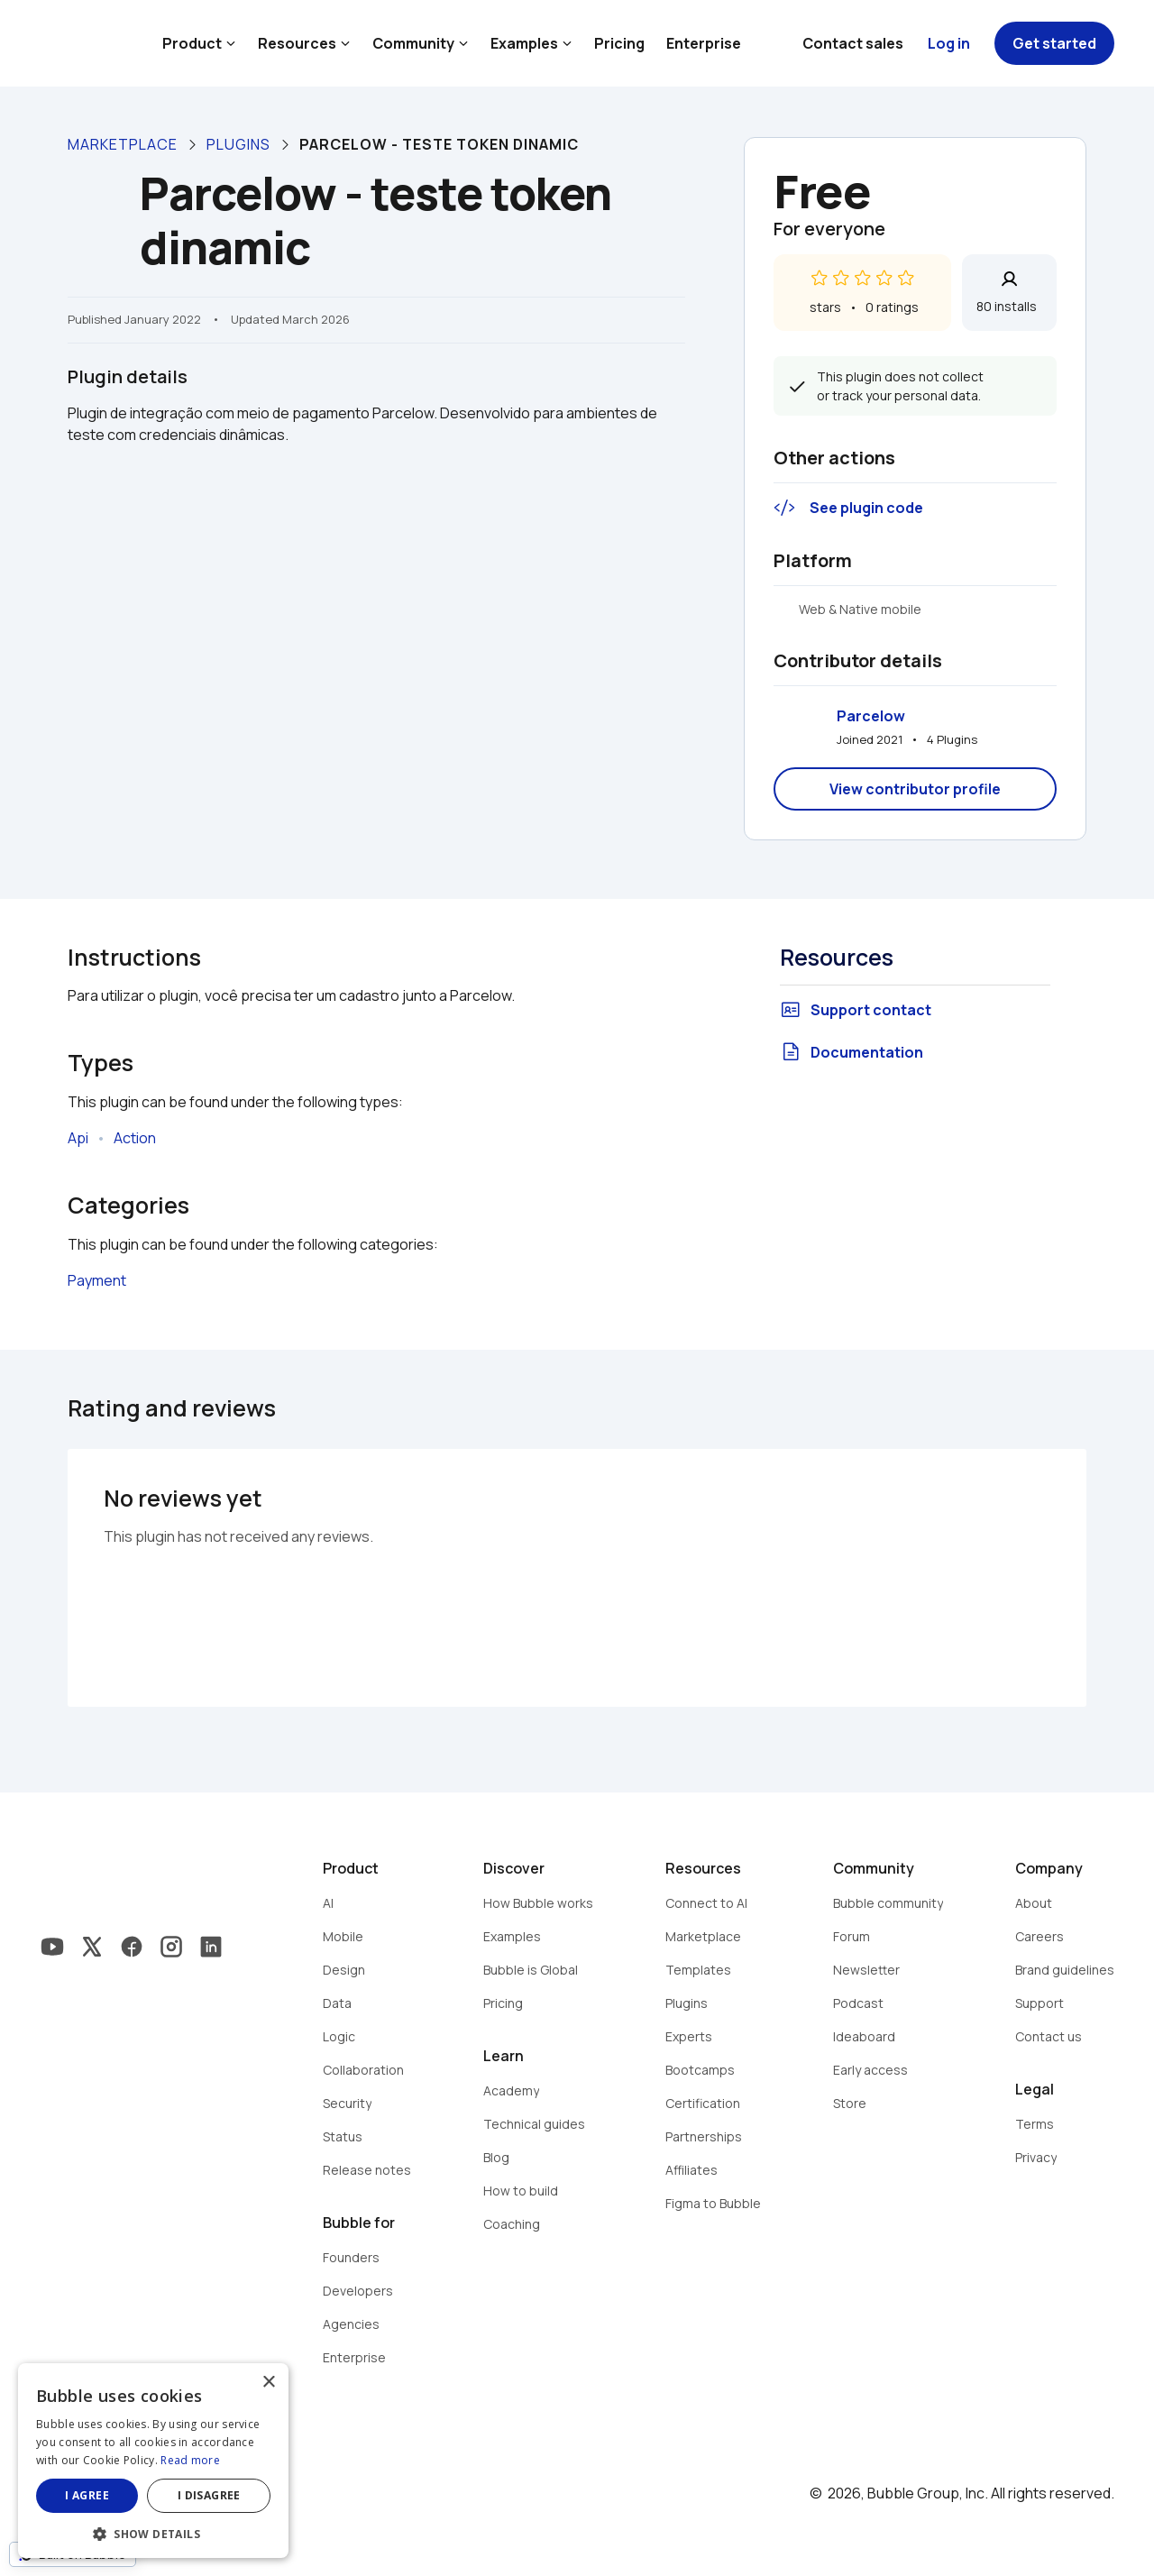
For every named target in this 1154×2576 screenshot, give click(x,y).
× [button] (268, 2382)
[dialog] (153, 2460)
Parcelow (871, 716)
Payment (97, 1280)
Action (135, 1138)
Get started (1054, 43)
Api (78, 1138)
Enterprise (703, 43)
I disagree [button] (209, 2495)
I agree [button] (87, 2495)
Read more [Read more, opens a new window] (190, 2460)
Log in (949, 43)
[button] (153, 2532)
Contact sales (852, 43)
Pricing (619, 43)
